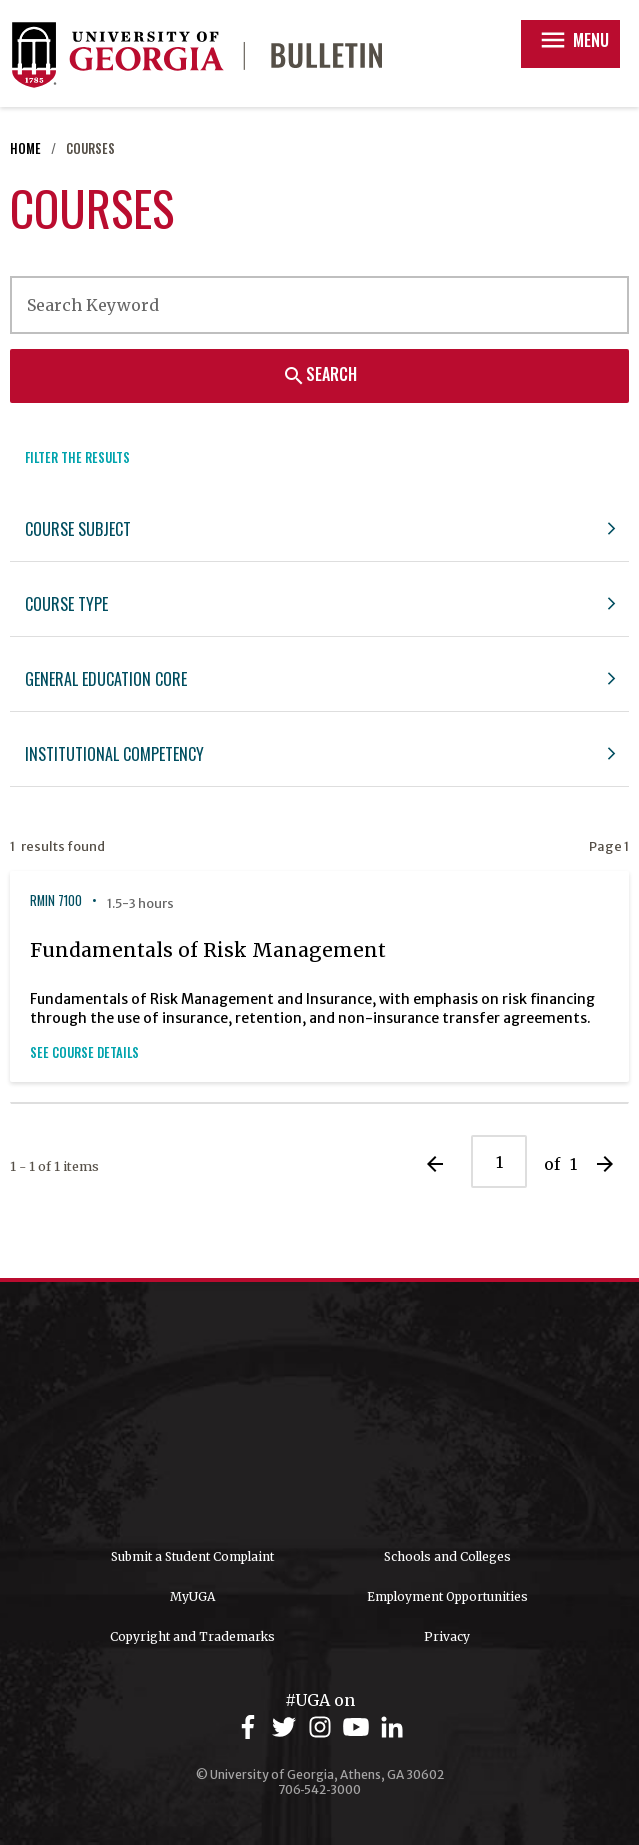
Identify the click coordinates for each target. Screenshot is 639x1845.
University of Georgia (320, 1415)
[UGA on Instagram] (323, 1727)
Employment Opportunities (447, 1596)
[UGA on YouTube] (359, 1727)
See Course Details (84, 1052)
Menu (573, 40)
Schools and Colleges (447, 1556)
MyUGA (192, 1596)
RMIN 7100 (56, 900)
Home (25, 148)
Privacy (447, 1636)
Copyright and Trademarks (192, 1636)
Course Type (66, 604)
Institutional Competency (114, 754)
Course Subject (78, 529)
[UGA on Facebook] (251, 1727)
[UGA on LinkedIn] (392, 1727)
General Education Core (106, 679)
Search (319, 374)
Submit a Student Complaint (192, 1556)
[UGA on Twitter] (287, 1727)
